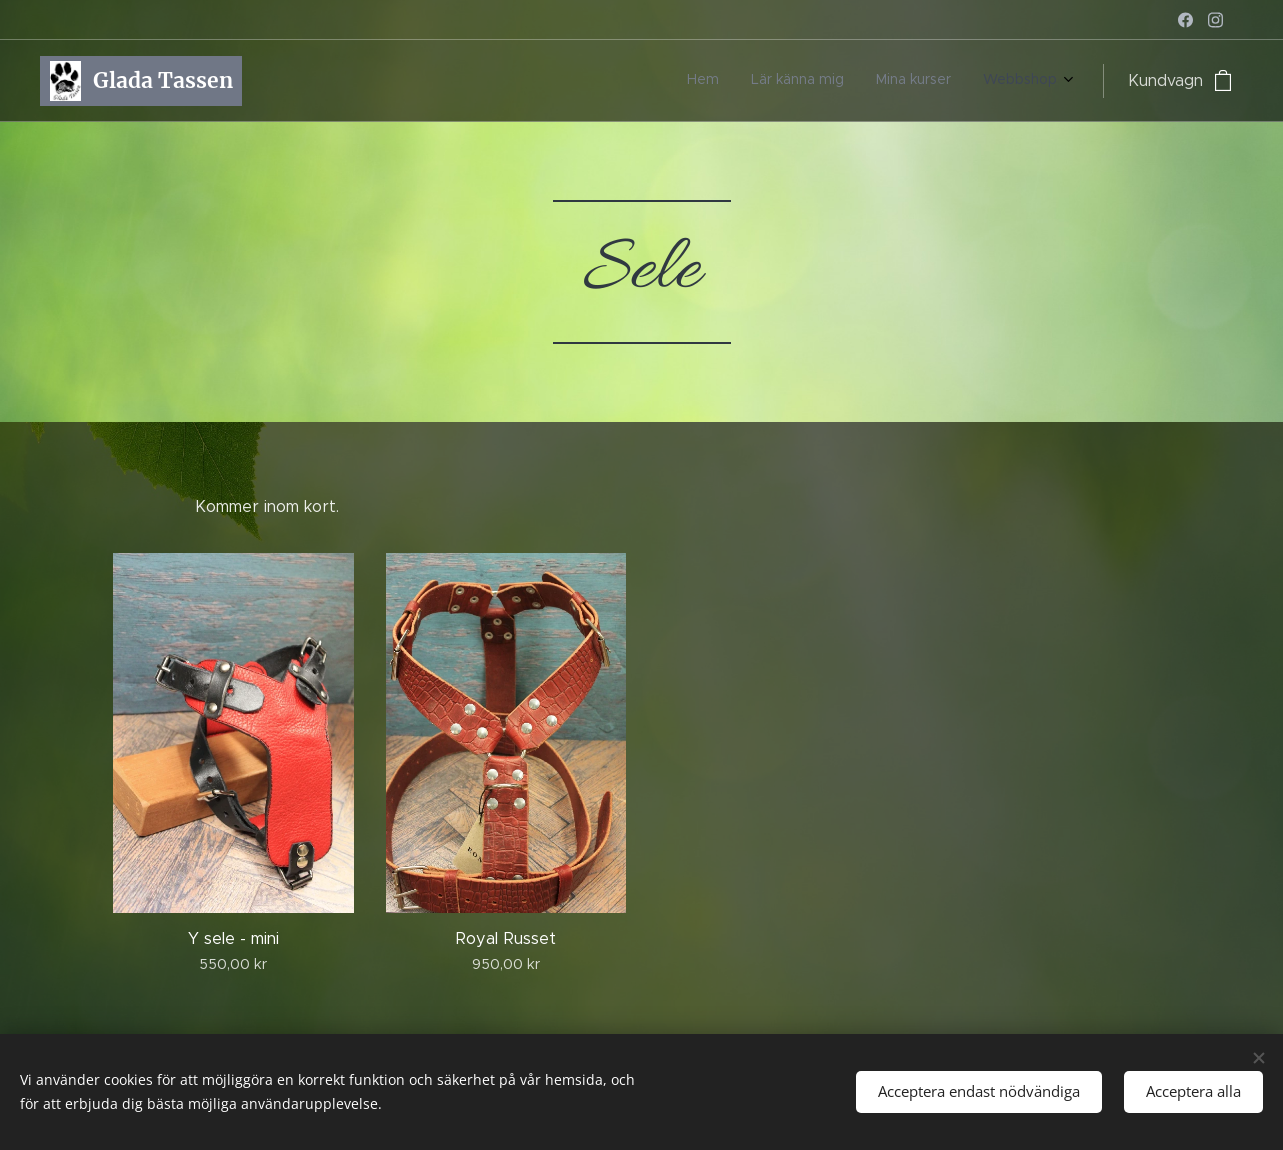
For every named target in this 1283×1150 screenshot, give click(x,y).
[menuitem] (966, 81)
